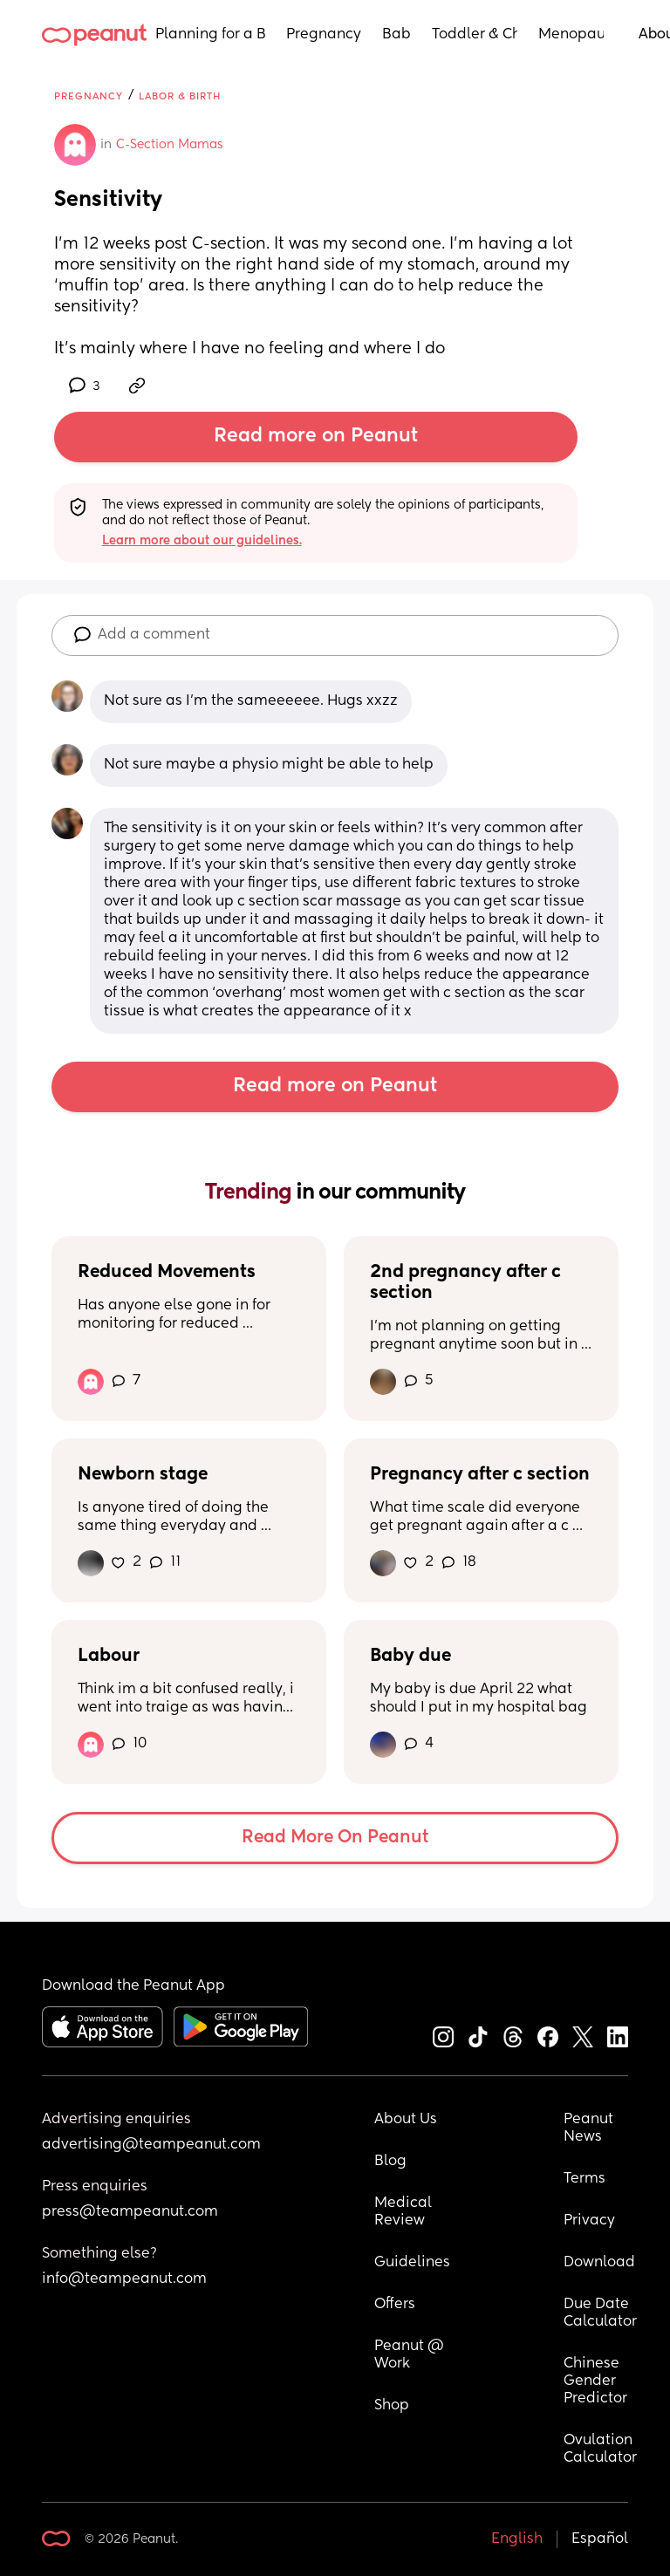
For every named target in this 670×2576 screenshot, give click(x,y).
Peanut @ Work (411, 2355)
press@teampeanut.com (130, 2212)
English (517, 2539)
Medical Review (404, 2212)
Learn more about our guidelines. (202, 541)
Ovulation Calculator (600, 2449)
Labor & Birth (180, 96)
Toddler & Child (474, 35)
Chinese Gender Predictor (595, 2381)
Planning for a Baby (210, 35)
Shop (391, 2406)
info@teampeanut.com (124, 2279)
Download (599, 2263)
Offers (394, 2305)
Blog (390, 2162)
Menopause (571, 35)
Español (599, 2539)
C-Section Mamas (169, 145)
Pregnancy (323, 35)
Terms (584, 2179)
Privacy (589, 2221)
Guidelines (412, 2263)
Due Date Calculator (600, 2313)
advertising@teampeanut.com (151, 2145)
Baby (396, 35)
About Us (405, 2120)
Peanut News (590, 2128)
